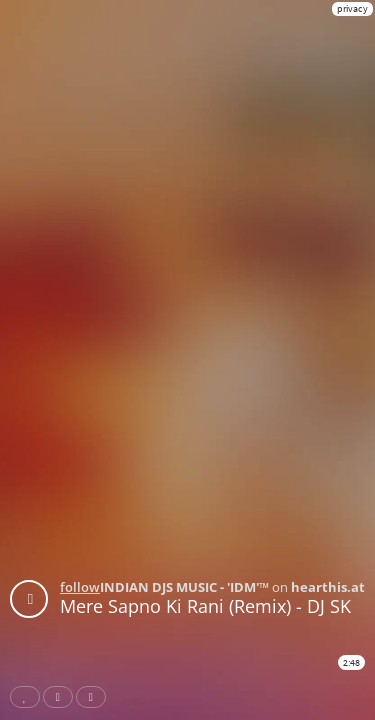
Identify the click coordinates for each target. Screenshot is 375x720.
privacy (352, 8)
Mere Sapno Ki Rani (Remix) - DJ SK (205, 606)
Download (95, 697)
